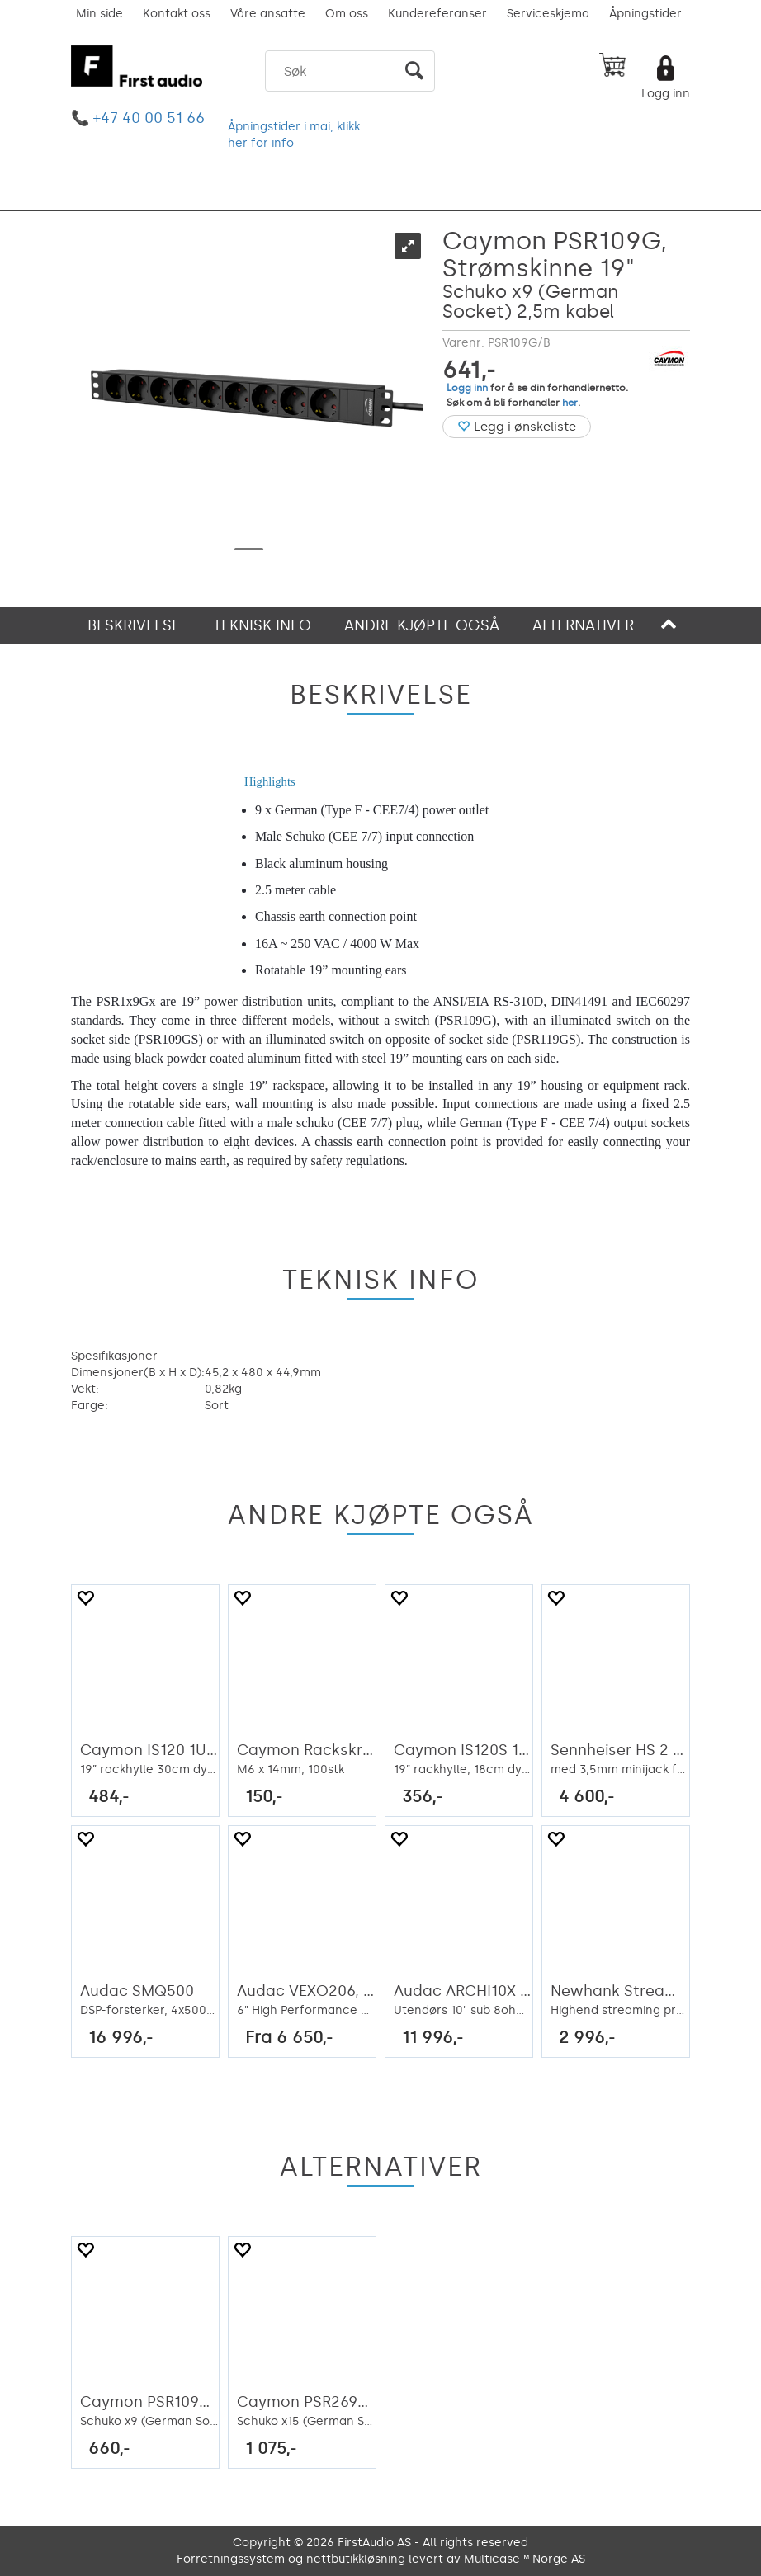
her (570, 402)
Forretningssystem (231, 2559)
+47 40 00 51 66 (149, 118)
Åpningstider (645, 14)
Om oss (346, 14)
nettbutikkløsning (355, 2559)
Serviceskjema (548, 14)
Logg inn (665, 94)
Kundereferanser (437, 14)
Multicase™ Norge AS (524, 2559)
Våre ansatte (267, 14)
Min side (99, 14)
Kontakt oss (176, 14)
